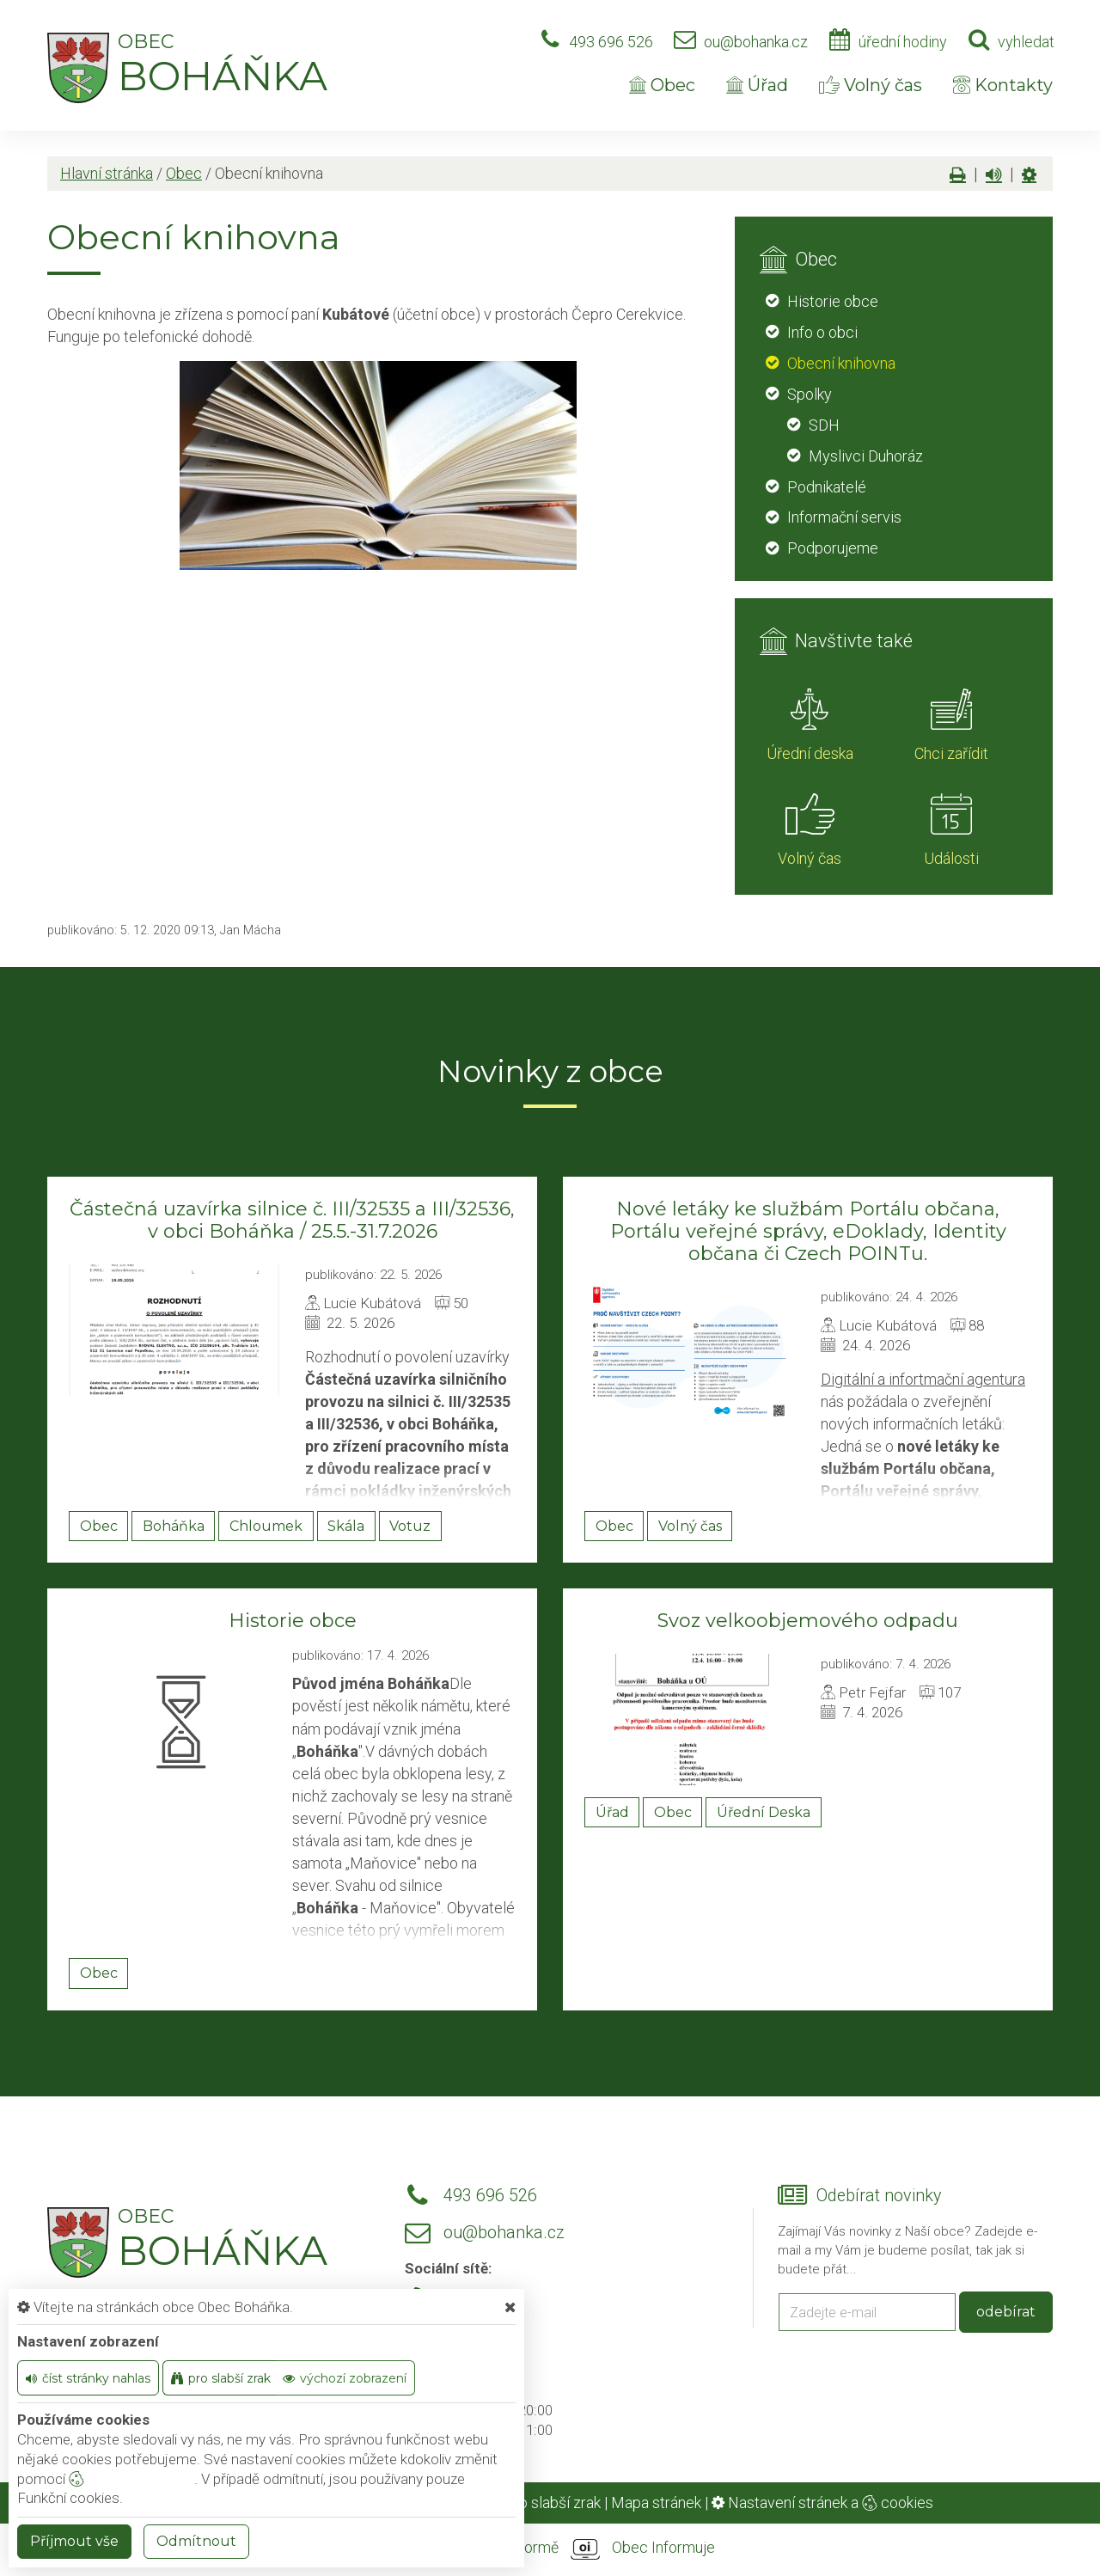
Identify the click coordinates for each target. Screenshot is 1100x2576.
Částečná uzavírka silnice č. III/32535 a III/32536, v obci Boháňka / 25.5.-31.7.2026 (292, 1220)
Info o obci (822, 332)
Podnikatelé (826, 487)
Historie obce (832, 301)
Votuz (410, 1526)
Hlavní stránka (106, 173)
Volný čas (870, 85)
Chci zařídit (951, 753)
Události (951, 858)
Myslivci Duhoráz (866, 456)
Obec (662, 85)
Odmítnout (196, 2541)
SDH (824, 425)
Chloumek (265, 1526)
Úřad (757, 85)
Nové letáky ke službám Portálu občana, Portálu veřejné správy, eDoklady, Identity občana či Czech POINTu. (808, 1231)
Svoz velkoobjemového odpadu (807, 1620)
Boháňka (174, 1526)
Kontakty (1003, 85)
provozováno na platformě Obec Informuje (550, 2548)
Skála (345, 1526)
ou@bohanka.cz (756, 42)
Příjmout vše (74, 2541)
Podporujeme (832, 548)
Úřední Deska (763, 1812)
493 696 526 (611, 42)
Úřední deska (810, 753)
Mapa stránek (656, 2502)
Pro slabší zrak (552, 2502)
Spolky (809, 394)
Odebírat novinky (878, 2196)
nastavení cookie (131, 2478)
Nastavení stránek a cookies (822, 2502)
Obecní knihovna (841, 363)
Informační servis (844, 517)
